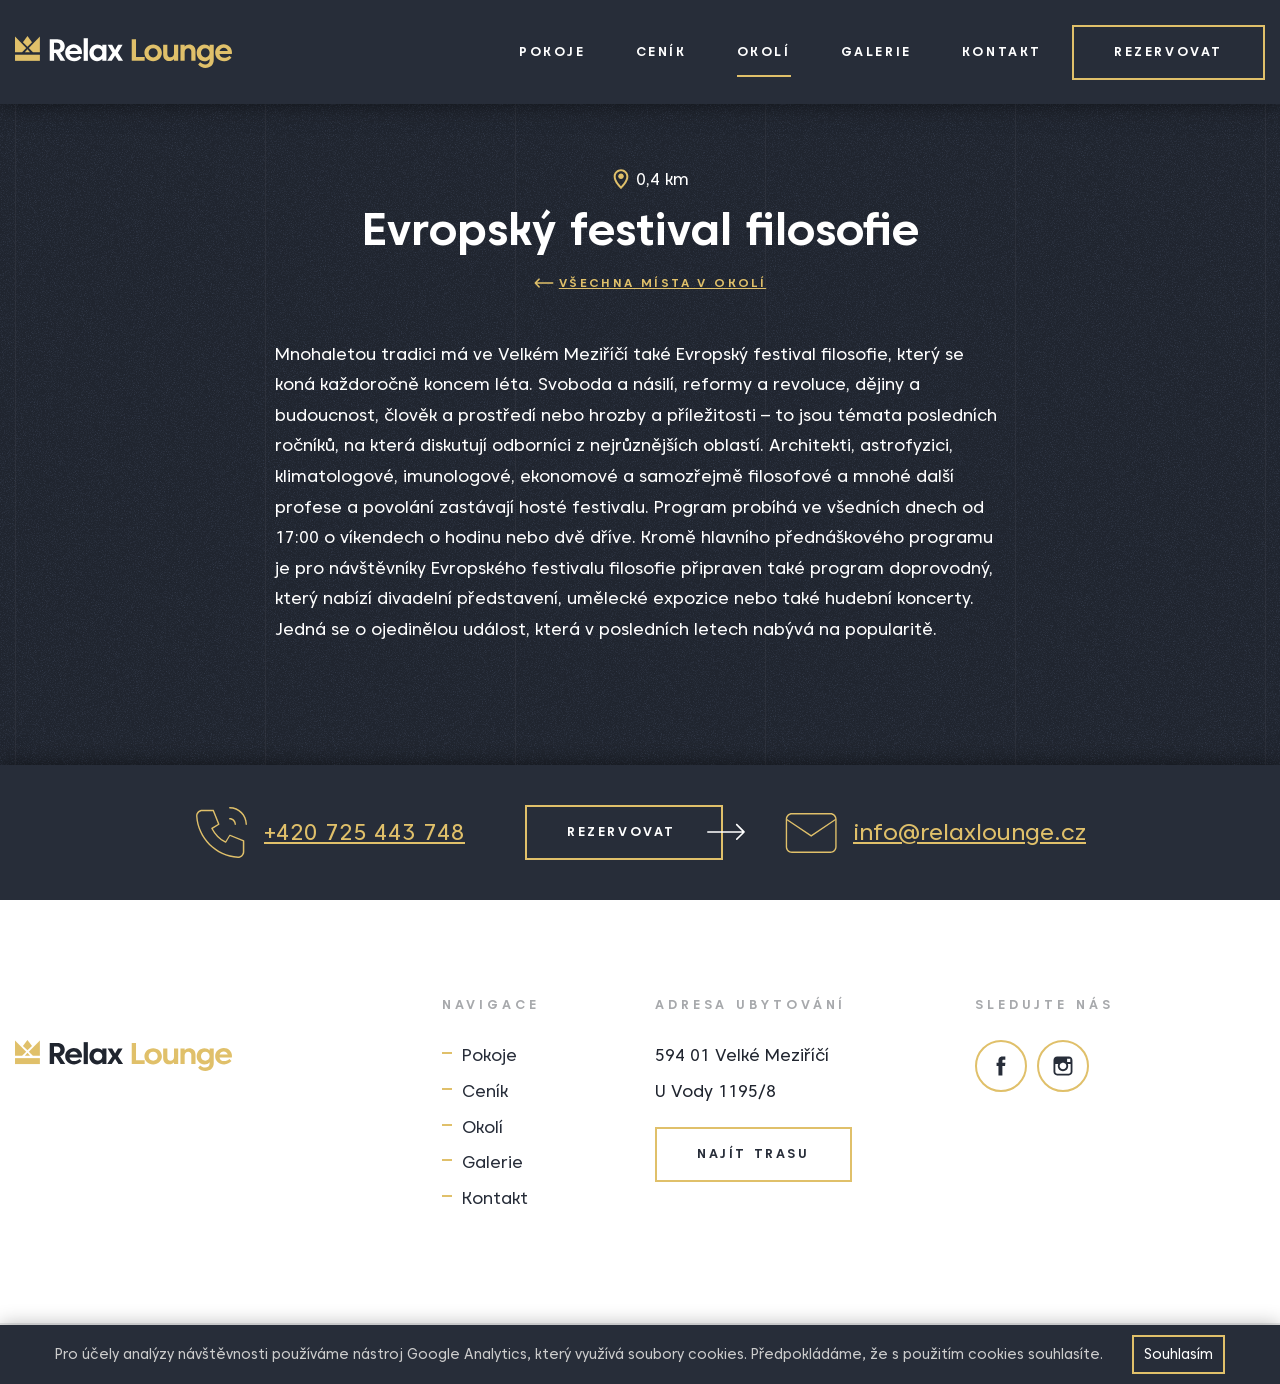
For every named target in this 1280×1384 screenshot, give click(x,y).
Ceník (661, 51)
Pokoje (552, 51)
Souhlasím (1178, 1354)
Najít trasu (753, 1153)
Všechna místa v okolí (650, 283)
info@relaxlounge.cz (934, 832)
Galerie (876, 51)
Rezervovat (1168, 51)
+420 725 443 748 (329, 832)
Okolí (764, 51)
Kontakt (1002, 51)
